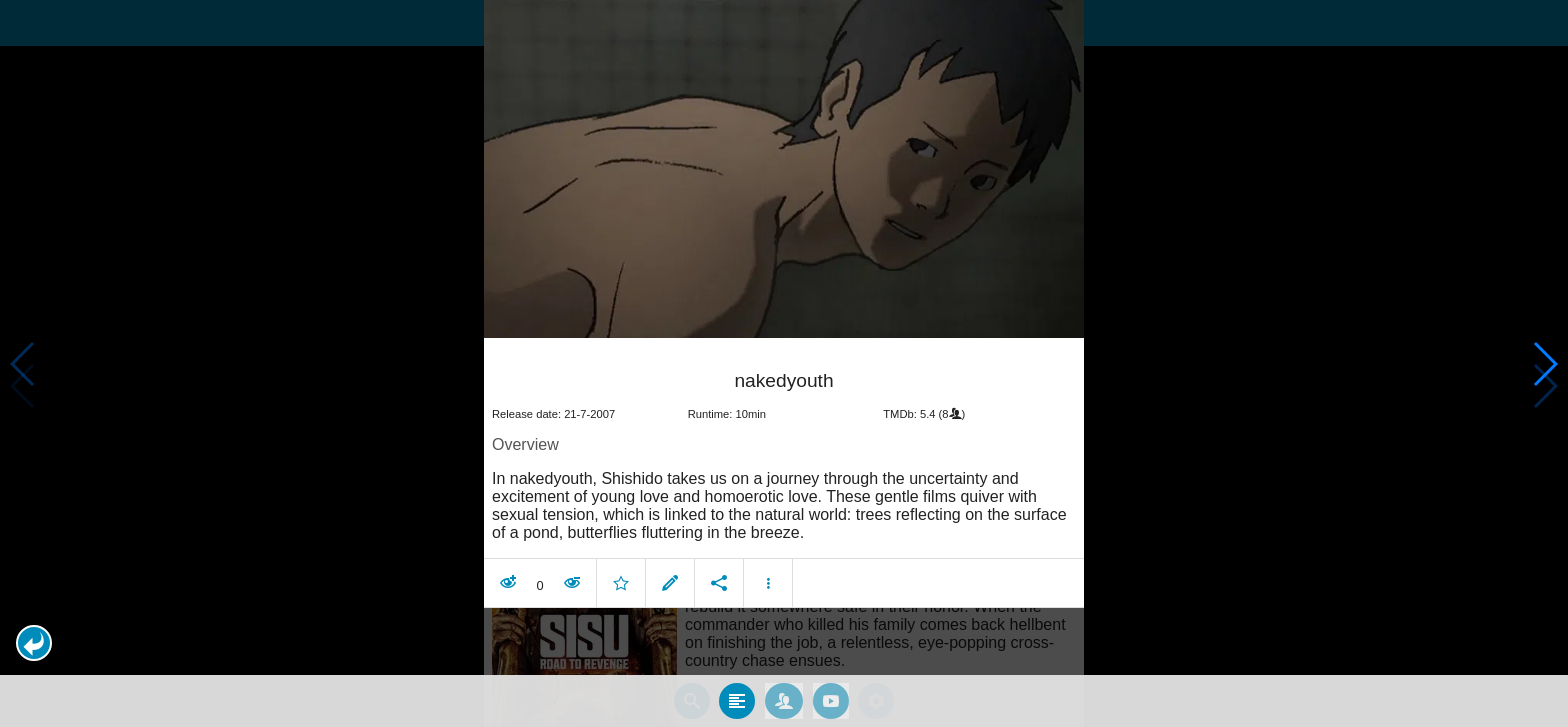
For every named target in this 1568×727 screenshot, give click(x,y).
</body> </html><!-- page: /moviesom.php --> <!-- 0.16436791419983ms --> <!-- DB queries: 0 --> (784, 363)
